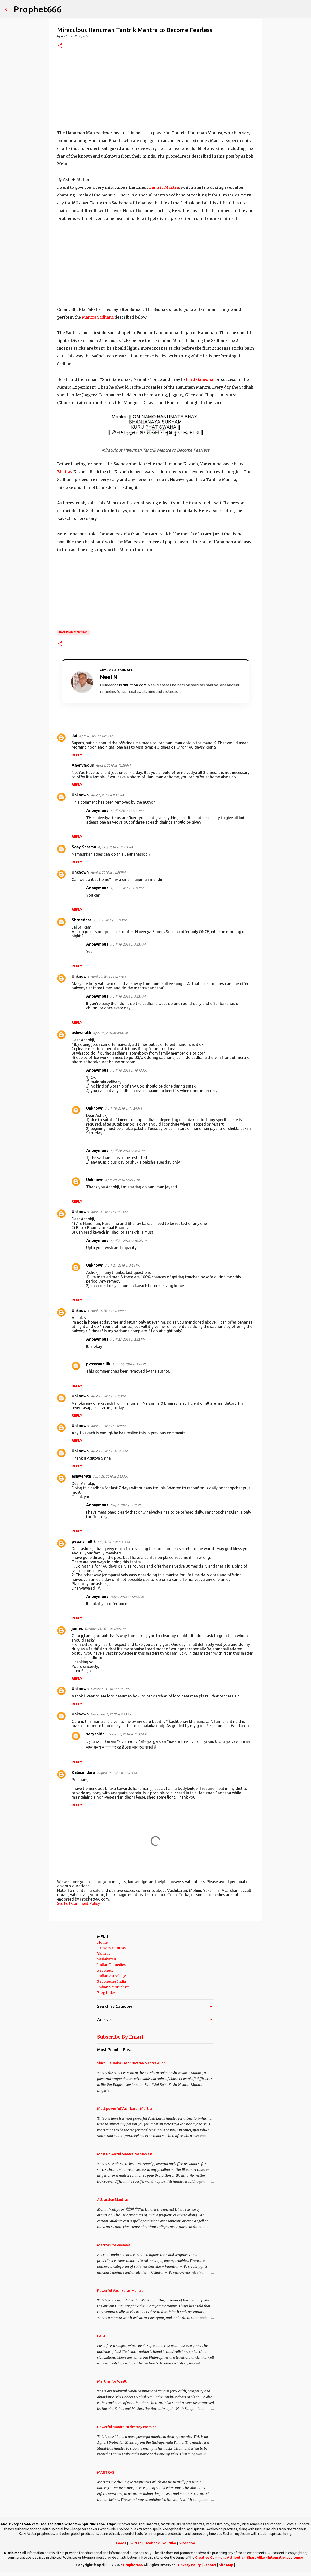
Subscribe (187, 2543)
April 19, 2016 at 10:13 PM (128, 1070)
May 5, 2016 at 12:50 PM (127, 1596)
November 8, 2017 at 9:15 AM (111, 1714)
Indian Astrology (111, 1976)
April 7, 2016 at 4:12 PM (126, 810)
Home (102, 1942)
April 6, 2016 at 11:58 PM (108, 872)
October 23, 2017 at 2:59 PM (110, 1689)
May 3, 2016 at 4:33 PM (114, 1541)
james (77, 1628)
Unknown (80, 795)
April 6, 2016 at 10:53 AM (96, 735)
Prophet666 (37, 9)
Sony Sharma (84, 847)
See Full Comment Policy (78, 1903)
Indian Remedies (111, 1965)
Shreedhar (81, 920)
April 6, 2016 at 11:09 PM (115, 847)
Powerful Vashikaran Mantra (120, 2290)
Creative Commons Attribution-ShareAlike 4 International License (249, 2557)
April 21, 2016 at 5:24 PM (122, 1265)
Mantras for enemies (113, 2245)
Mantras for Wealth (113, 2381)
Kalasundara (83, 1772)
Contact (209, 2565)
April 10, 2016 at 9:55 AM (127, 944)
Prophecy (105, 1970)
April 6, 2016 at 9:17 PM (107, 795)
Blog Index (106, 1992)
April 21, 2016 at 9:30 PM (108, 1310)
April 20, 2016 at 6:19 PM (122, 1179)
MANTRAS (105, 2472)
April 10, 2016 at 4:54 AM (108, 976)
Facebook (151, 2543)
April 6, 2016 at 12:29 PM (113, 765)
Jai (74, 735)
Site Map (226, 2565)
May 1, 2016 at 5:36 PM (126, 1505)
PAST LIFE (105, 2336)
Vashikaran (106, 1959)
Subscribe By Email (120, 2037)
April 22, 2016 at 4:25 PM (108, 1396)
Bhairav (64, 471)
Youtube (169, 2543)
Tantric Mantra (164, 187)
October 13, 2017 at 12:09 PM (105, 1628)
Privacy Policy (189, 2565)
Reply (77, 755)
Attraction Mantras (112, 2200)
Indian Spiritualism (113, 1987)
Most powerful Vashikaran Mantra (124, 2109)
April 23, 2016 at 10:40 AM (109, 1451)
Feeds (121, 2543)
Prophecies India (111, 1981)
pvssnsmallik (98, 1364)
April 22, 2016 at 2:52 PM (127, 1339)
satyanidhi (96, 1734)
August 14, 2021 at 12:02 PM (117, 1772)
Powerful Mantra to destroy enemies (126, 2427)
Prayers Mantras (111, 1948)
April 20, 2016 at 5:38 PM (127, 1150)
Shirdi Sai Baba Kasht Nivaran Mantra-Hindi (131, 2063)
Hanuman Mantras (73, 632)
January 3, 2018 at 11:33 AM (127, 1734)
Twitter (135, 2543)
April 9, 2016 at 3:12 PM (109, 920)
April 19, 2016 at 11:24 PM (123, 1108)
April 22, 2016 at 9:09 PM (108, 1426)
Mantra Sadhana (98, 317)
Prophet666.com (132, 685)
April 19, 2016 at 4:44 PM (110, 1033)
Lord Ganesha (199, 379)
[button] (60, 46)
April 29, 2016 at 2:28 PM (110, 1476)
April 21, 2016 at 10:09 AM (128, 1240)
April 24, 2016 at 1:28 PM (129, 1364)
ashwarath (81, 1032)
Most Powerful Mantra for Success (124, 2154)
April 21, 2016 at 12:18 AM (109, 1212)
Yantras (103, 1953)
